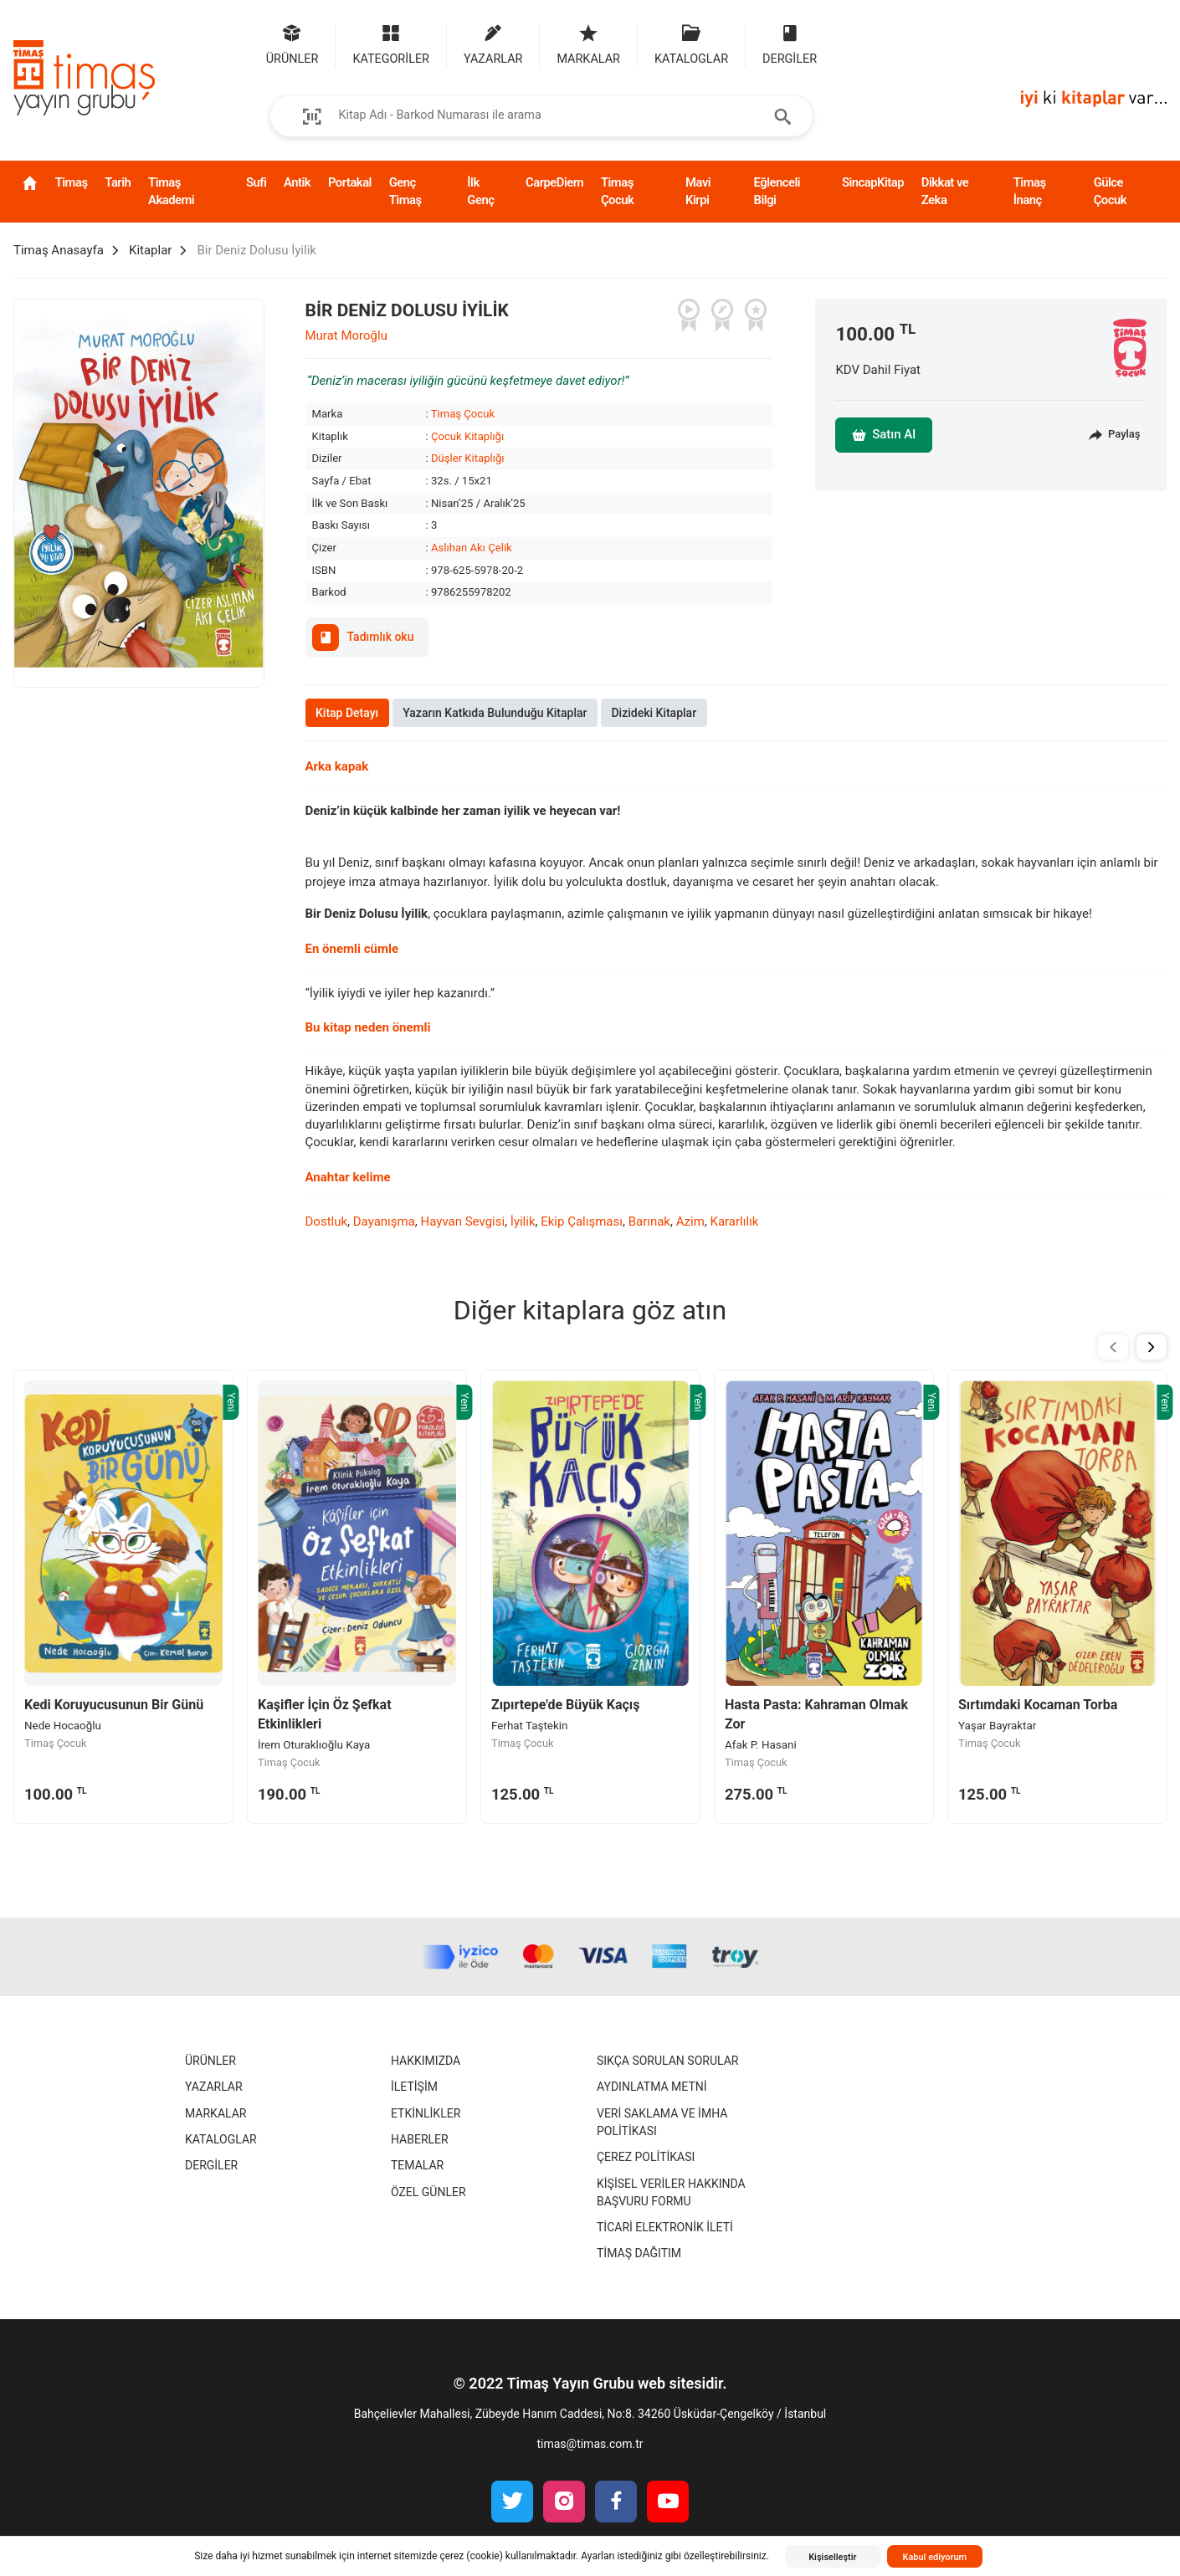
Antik (297, 182)
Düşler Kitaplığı (468, 458)
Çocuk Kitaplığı (467, 436)
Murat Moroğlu (346, 335)
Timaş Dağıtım (639, 2253)
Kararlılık (734, 1221)
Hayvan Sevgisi (463, 1221)
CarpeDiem (554, 182)
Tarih (118, 182)
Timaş (71, 182)
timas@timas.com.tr (589, 2444)
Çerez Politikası (646, 2157)
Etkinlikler (425, 2113)
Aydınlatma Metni (652, 2086)
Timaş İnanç (1029, 191)
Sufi (256, 182)
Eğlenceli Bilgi (777, 191)
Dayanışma (384, 1221)
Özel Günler (428, 2192)
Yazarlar (214, 2086)
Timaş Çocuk (617, 191)
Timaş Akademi (171, 191)
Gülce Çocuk (1110, 191)
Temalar (417, 2165)
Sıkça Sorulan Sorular (667, 2060)
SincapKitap (873, 182)
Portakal (350, 182)
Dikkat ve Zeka (944, 191)
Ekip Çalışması (582, 1221)
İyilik (523, 1221)
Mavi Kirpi (698, 191)
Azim (690, 1221)
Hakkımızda (425, 2060)
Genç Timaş (405, 191)
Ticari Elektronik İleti (665, 2227)
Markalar (215, 2113)
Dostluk (326, 1221)
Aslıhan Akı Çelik (471, 547)
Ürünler (210, 2060)
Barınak (649, 1221)
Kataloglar (221, 2139)
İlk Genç (480, 191)
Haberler (420, 2139)
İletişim (414, 2086)
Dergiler (211, 2165)
